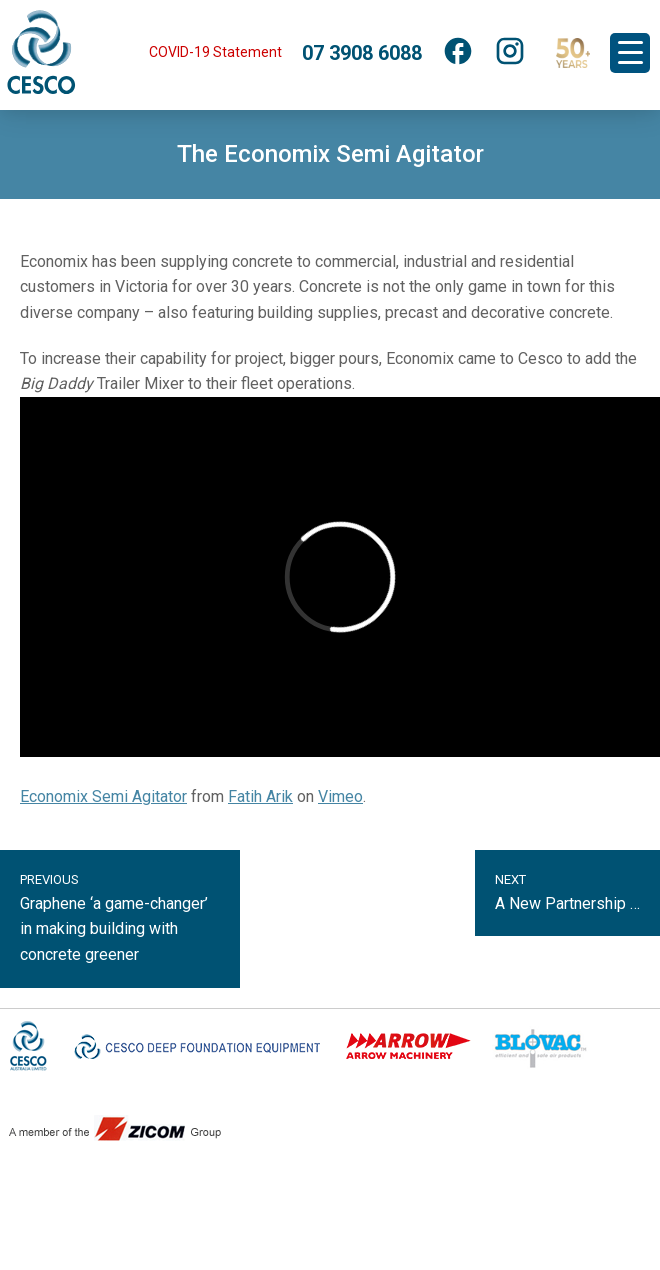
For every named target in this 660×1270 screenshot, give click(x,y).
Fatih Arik (260, 796)
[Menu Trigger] (630, 53)
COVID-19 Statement (215, 52)
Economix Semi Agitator (103, 796)
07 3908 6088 (362, 53)
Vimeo (340, 796)
